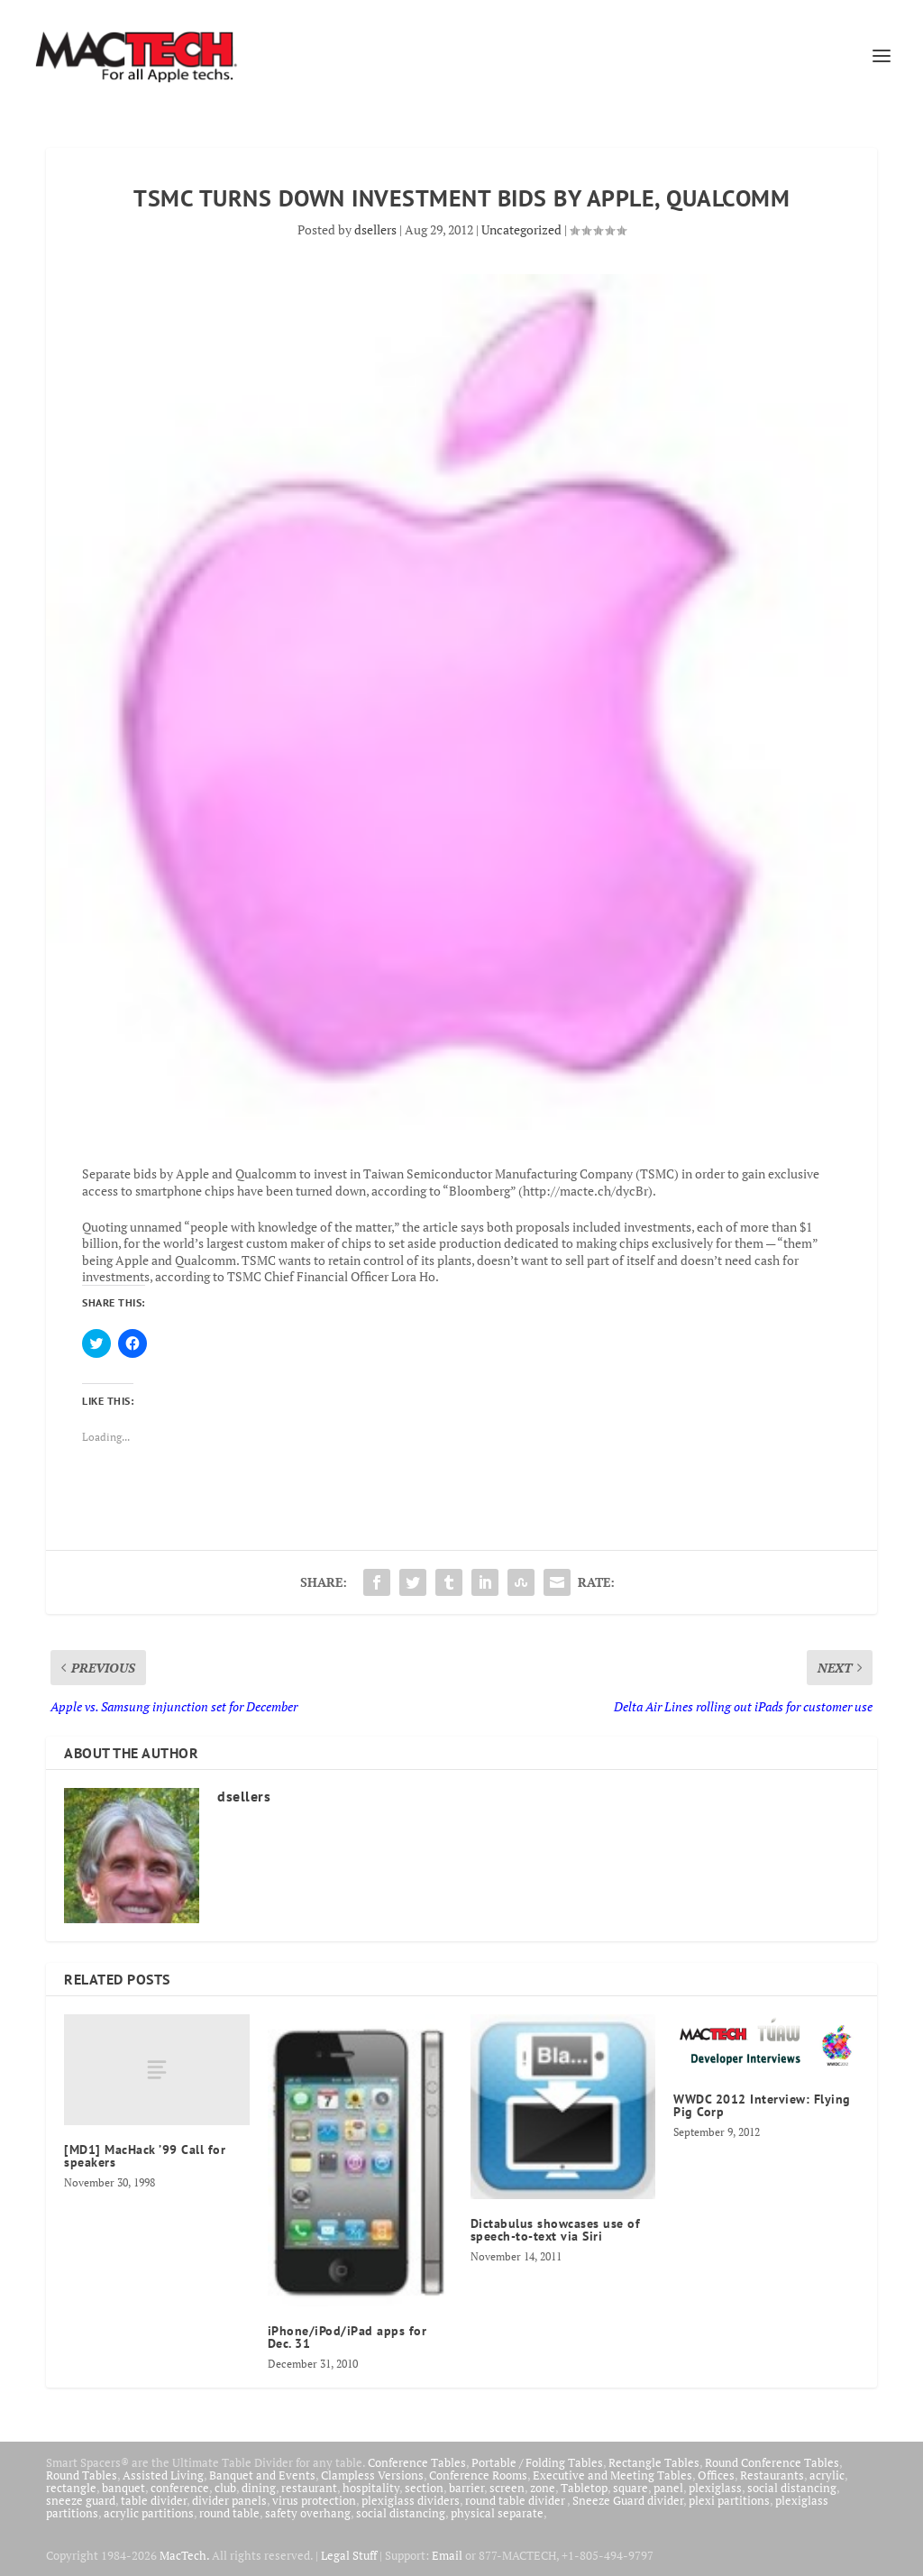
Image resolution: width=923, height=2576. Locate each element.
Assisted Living (163, 2475)
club (225, 2488)
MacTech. (184, 2555)
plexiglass (715, 2488)
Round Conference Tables (772, 2462)
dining (259, 2488)
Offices (716, 2475)
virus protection (314, 2500)
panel (668, 2488)
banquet (123, 2488)
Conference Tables (417, 2462)
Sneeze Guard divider (627, 2500)
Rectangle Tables (653, 2462)
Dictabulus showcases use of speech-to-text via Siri (556, 2229)
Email (447, 2555)
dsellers (375, 229)
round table (229, 2513)
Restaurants (772, 2475)
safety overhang (308, 2513)
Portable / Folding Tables (537, 2462)
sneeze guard (80, 2500)
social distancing (791, 2488)
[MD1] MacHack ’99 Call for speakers (144, 2155)
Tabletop (584, 2488)
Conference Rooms (478, 2475)
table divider (154, 2500)
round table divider (516, 2500)
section (424, 2488)
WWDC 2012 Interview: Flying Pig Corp (762, 2105)
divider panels (229, 2500)
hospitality (371, 2488)
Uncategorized (521, 229)
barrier (466, 2488)
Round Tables (81, 2475)
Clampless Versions (372, 2475)
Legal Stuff (349, 2555)
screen (507, 2488)
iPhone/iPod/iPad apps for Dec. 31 (347, 2337)
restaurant (309, 2488)
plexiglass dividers (410, 2500)
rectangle (71, 2488)
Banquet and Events (262, 2475)
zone (542, 2488)
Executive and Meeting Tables (612, 2475)
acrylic (827, 2475)
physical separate (497, 2513)
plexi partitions (729, 2500)
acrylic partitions (149, 2513)
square (630, 2488)
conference (180, 2488)
